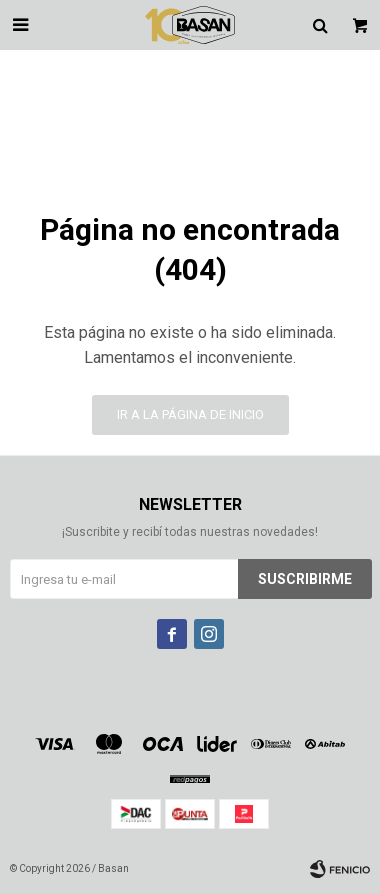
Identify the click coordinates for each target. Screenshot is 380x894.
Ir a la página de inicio (190, 414)
